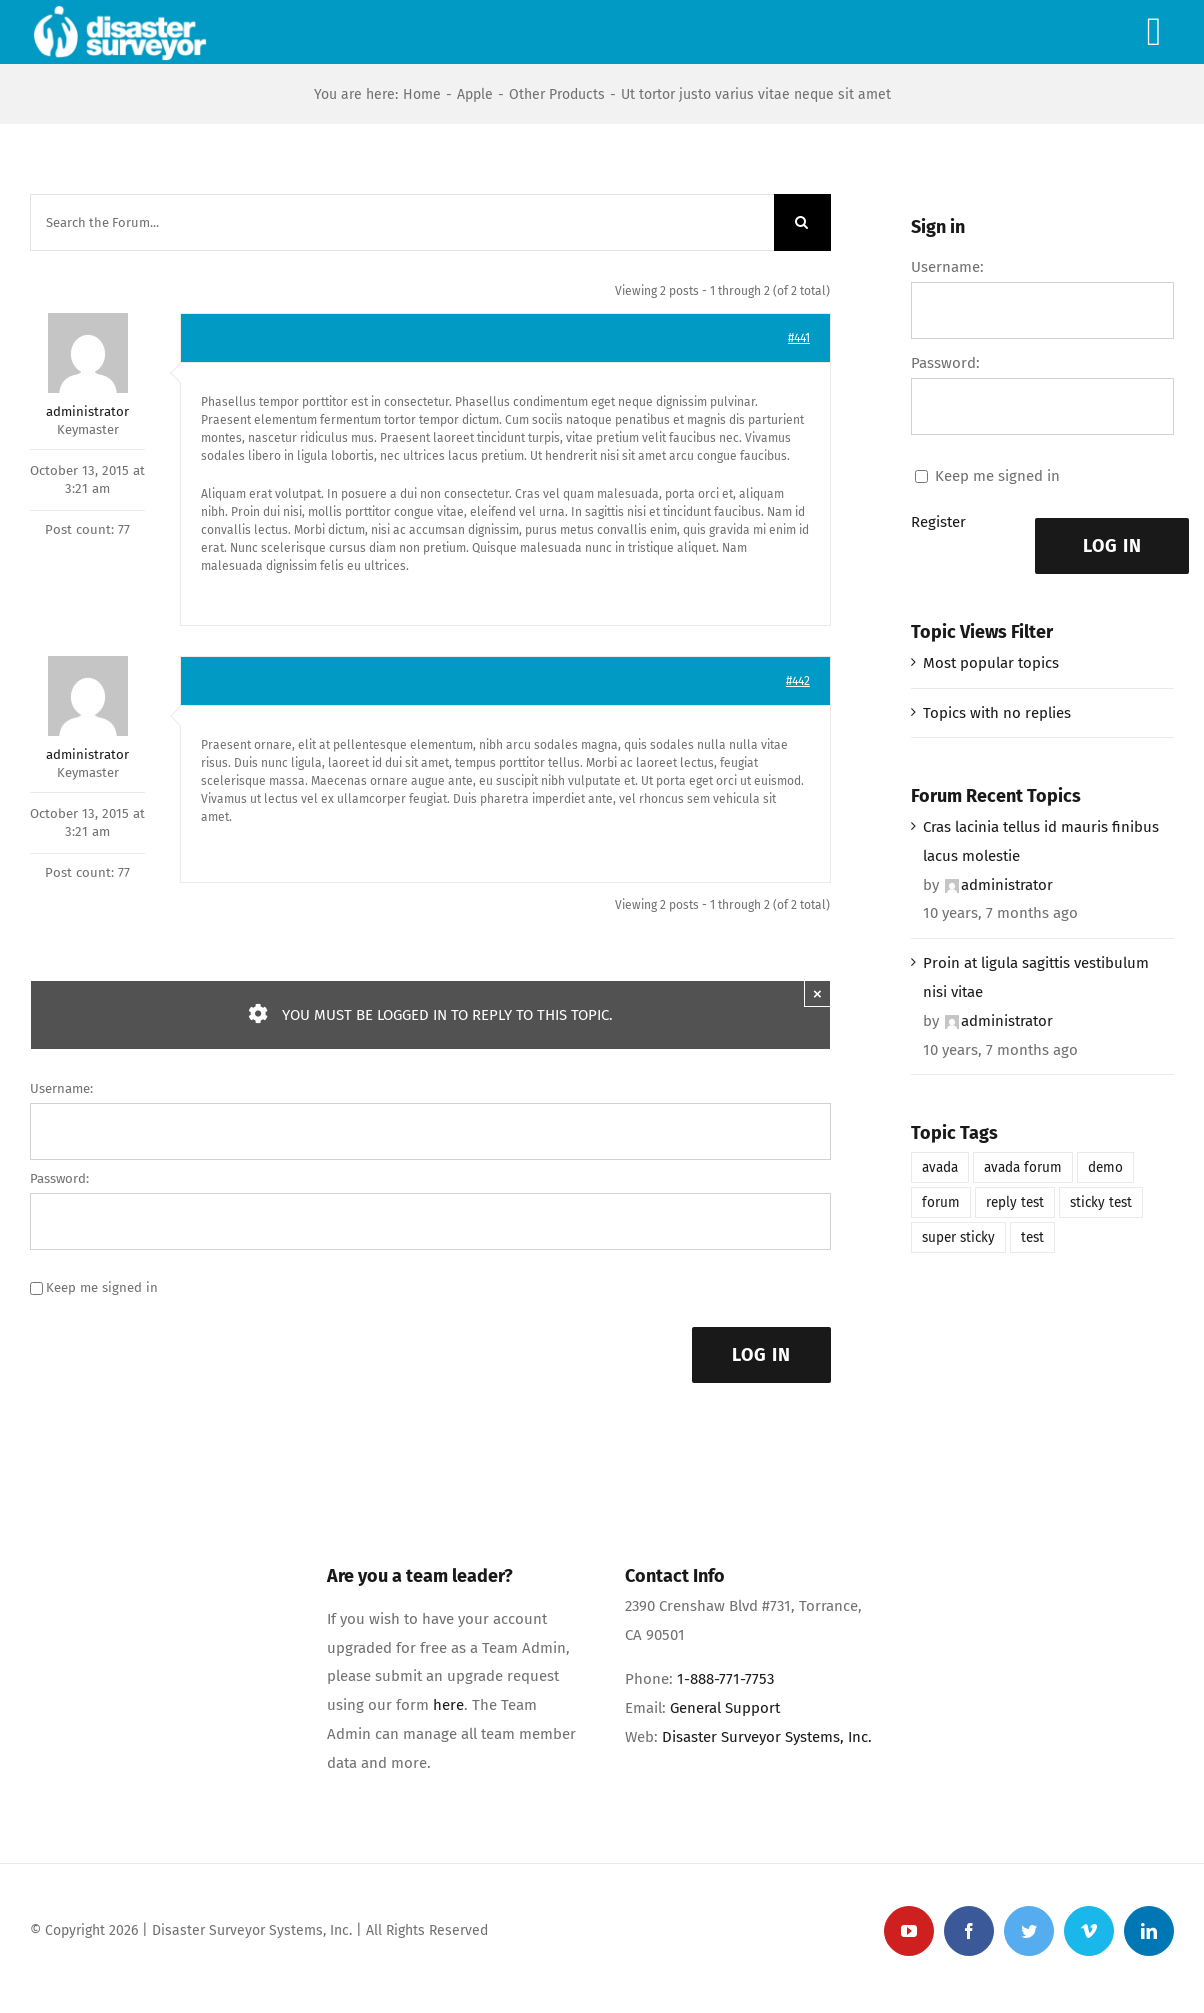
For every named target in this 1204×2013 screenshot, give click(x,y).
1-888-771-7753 (725, 1679)
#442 (798, 681)
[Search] (802, 222)
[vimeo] (1089, 1931)
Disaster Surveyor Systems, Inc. (767, 1737)
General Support (725, 1708)
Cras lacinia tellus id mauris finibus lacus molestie (1041, 841)
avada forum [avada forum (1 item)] (1023, 1167)
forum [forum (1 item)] (941, 1202)
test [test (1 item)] (1032, 1237)
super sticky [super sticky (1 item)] (958, 1237)
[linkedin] (1149, 1931)
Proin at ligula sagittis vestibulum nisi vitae (1036, 977)
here (448, 1705)
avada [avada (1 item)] (940, 1167)
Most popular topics (991, 663)
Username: (61, 1088)
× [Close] (817, 993)
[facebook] (969, 1931)
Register (938, 522)
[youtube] (909, 1931)
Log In (761, 1355)
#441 (799, 338)
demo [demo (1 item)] (1105, 1167)
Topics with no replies (997, 713)
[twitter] (1029, 1931)
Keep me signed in (102, 1287)
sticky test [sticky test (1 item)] (1101, 1202)
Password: (59, 1178)
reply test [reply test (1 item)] (1015, 1202)
